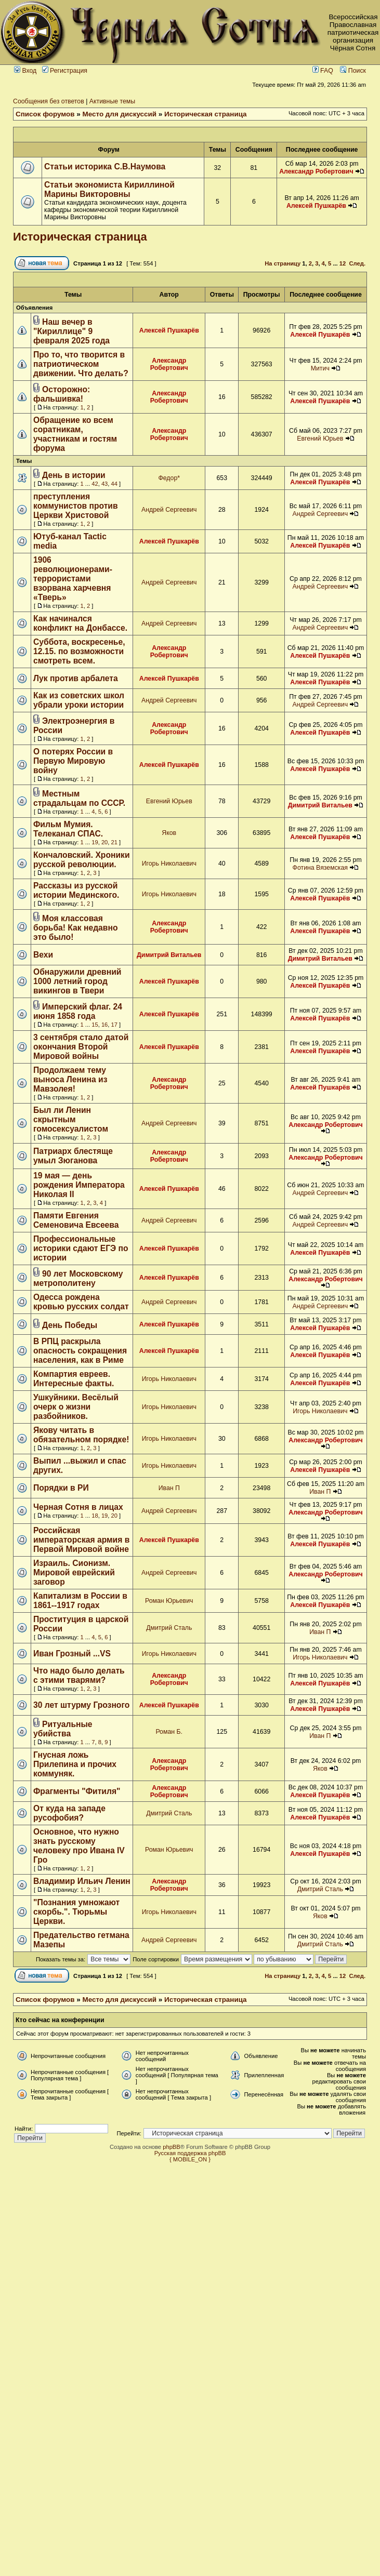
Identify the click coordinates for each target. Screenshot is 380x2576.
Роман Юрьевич (169, 1600)
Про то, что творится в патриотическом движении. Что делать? (80, 364)
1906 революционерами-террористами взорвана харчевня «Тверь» (72, 578)
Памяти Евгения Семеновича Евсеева (76, 1220)
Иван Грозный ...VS (72, 1653)
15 (94, 1024)
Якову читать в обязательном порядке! (81, 1435)
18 (94, 1515)
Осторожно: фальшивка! (61, 394)
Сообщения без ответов (48, 101)
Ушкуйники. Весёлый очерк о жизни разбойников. (76, 1406)
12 (342, 263)
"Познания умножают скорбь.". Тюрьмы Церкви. (76, 1912)
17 (114, 1024)
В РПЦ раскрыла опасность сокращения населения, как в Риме (80, 1350)
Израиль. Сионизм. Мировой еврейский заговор (74, 1572)
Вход (25, 70)
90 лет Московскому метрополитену (78, 1278)
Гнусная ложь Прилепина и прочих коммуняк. (74, 1764)
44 (114, 484)
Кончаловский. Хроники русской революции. (81, 860)
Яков (169, 832)
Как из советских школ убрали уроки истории (78, 700)
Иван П (169, 1488)
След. (357, 263)
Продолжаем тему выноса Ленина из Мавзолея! (70, 1079)
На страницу (282, 263)
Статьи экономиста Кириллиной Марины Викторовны (109, 189)
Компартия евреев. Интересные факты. (73, 1379)
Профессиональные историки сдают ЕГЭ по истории (80, 1248)
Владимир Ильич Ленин (81, 1881)
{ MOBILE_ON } (190, 2159)
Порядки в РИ (61, 1487)
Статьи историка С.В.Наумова (104, 166)
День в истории (74, 475)
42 (94, 484)
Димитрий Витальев (320, 805)
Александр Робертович (316, 171)
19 (94, 842)
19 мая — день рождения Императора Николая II (79, 1185)
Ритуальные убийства (63, 1729)
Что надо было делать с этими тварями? (79, 1675)
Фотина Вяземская (320, 867)
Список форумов (45, 114)
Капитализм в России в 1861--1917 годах (80, 1600)
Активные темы (112, 101)
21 (114, 842)
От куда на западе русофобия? (69, 1813)
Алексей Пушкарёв (316, 205)
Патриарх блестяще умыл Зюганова (73, 1156)
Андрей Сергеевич (169, 509)
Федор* (169, 478)
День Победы (69, 1325)
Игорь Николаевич (169, 863)
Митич (320, 368)
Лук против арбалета (75, 678)
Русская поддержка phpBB (190, 2153)
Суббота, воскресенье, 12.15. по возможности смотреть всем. (79, 651)
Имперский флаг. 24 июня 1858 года (77, 1011)
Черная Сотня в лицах (78, 1507)
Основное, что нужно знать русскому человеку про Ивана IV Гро (79, 1845)
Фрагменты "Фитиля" (77, 1791)
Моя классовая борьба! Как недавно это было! (75, 927)
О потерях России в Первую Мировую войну (73, 761)
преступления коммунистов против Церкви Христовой (75, 506)
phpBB (171, 2147)
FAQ (322, 70)
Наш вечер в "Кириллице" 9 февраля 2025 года (71, 331)
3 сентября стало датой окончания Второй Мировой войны (80, 1046)
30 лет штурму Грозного (81, 1705)
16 (104, 1024)
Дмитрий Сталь (169, 1627)
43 (104, 484)
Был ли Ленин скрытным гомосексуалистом (70, 1119)
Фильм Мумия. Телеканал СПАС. (68, 829)
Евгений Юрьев (320, 438)
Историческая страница (205, 114)
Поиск (353, 70)
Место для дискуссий (120, 114)
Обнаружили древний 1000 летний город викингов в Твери (77, 981)
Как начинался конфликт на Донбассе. (80, 623)
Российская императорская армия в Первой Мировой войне (81, 1539)
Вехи (43, 954)
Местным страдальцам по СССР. (79, 798)
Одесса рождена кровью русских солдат (81, 1302)
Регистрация (64, 70)
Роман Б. (168, 1731)
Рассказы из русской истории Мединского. (76, 890)
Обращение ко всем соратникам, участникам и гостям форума (75, 434)
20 (104, 842)
